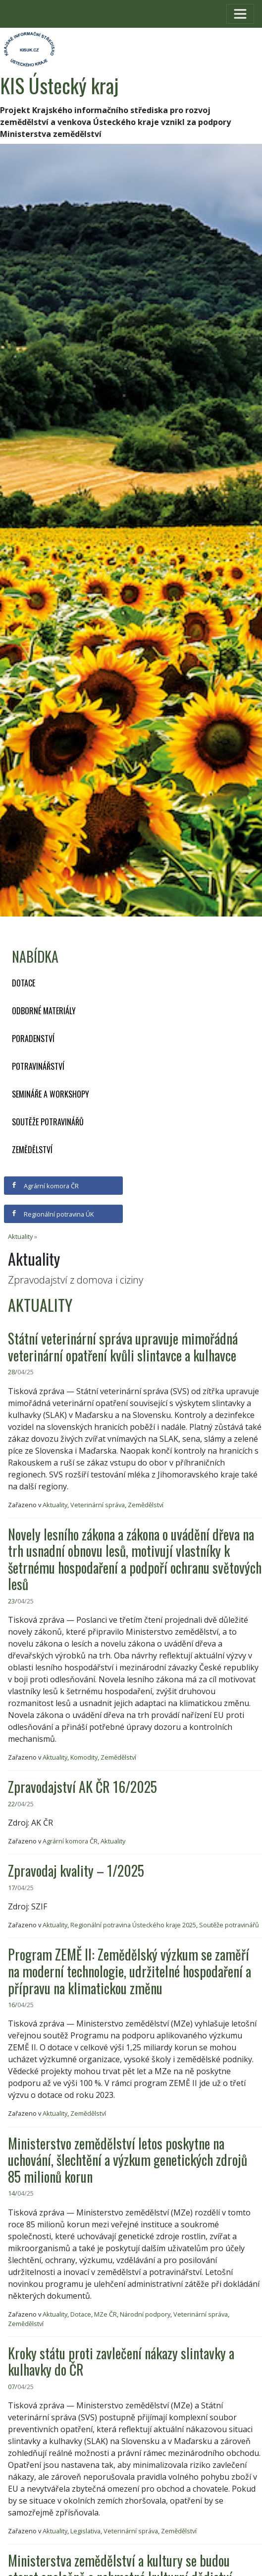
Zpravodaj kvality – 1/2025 (76, 1870)
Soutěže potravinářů (48, 1122)
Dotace (23, 983)
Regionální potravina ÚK (52, 1214)
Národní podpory (145, 2314)
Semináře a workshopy (50, 1094)
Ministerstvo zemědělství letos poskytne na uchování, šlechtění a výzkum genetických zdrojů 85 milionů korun (127, 2160)
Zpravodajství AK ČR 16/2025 (82, 1787)
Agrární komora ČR (45, 1185)
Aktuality (20, 1236)
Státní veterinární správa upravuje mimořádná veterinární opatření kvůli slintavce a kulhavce (123, 1346)
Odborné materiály (44, 1011)
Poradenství (33, 1038)
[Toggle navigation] (240, 14)
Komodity (84, 1757)
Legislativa (85, 2530)
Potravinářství (38, 1066)
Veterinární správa (97, 1504)
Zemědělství (32, 1150)
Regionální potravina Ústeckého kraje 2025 (133, 1924)
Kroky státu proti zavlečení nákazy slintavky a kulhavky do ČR (121, 2361)
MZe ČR (105, 2314)
